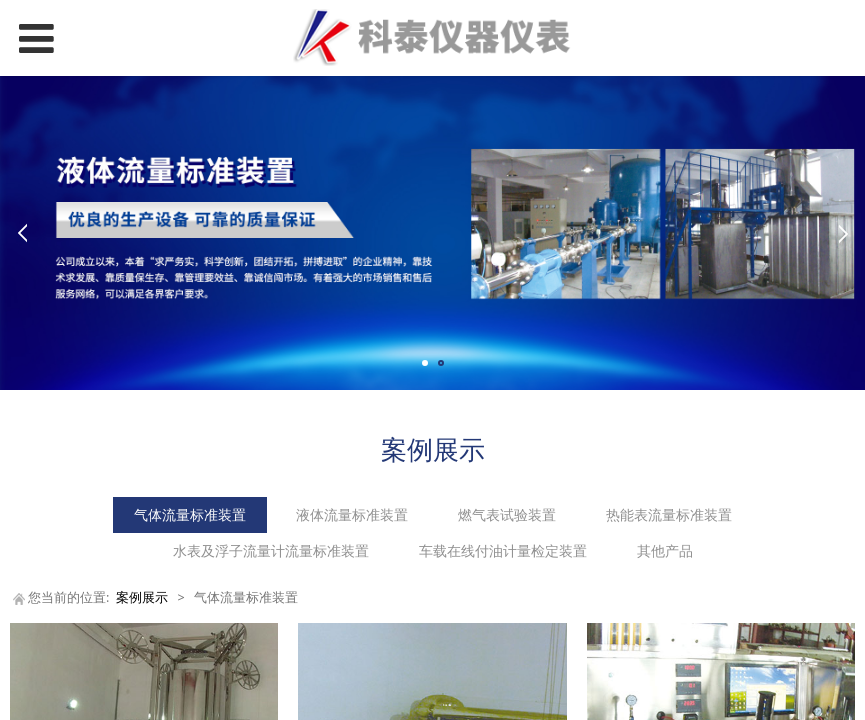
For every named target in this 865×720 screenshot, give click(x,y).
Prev (22, 233)
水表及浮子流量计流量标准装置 (271, 550)
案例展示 (142, 597)
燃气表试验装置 (507, 514)
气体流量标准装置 (190, 514)
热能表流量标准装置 (669, 514)
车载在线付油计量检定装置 (503, 550)
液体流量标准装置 (352, 514)
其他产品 (665, 550)
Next (843, 233)
